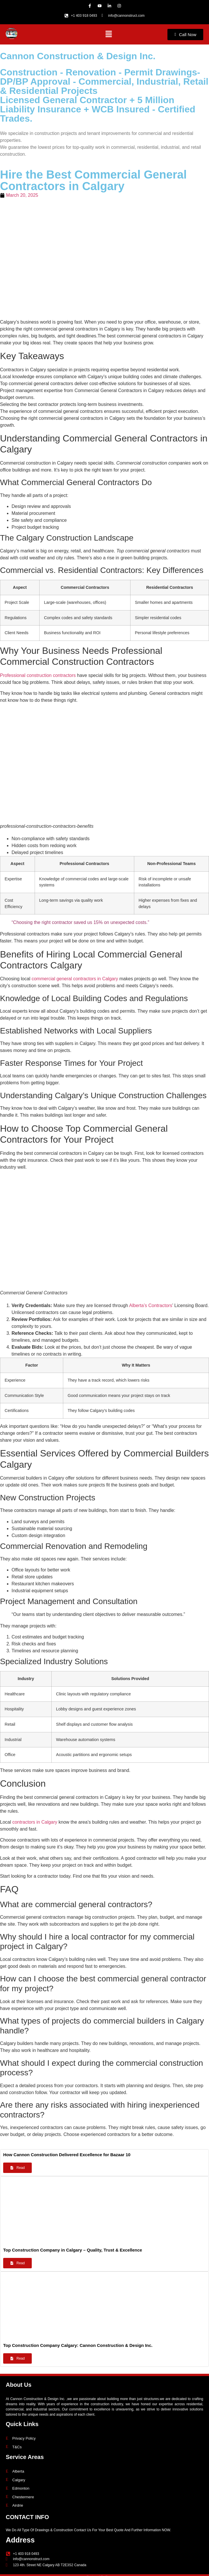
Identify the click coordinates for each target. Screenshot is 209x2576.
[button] (108, 34)
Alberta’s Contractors (150, 1305)
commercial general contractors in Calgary (74, 978)
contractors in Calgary (34, 1822)
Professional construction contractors (38, 675)
